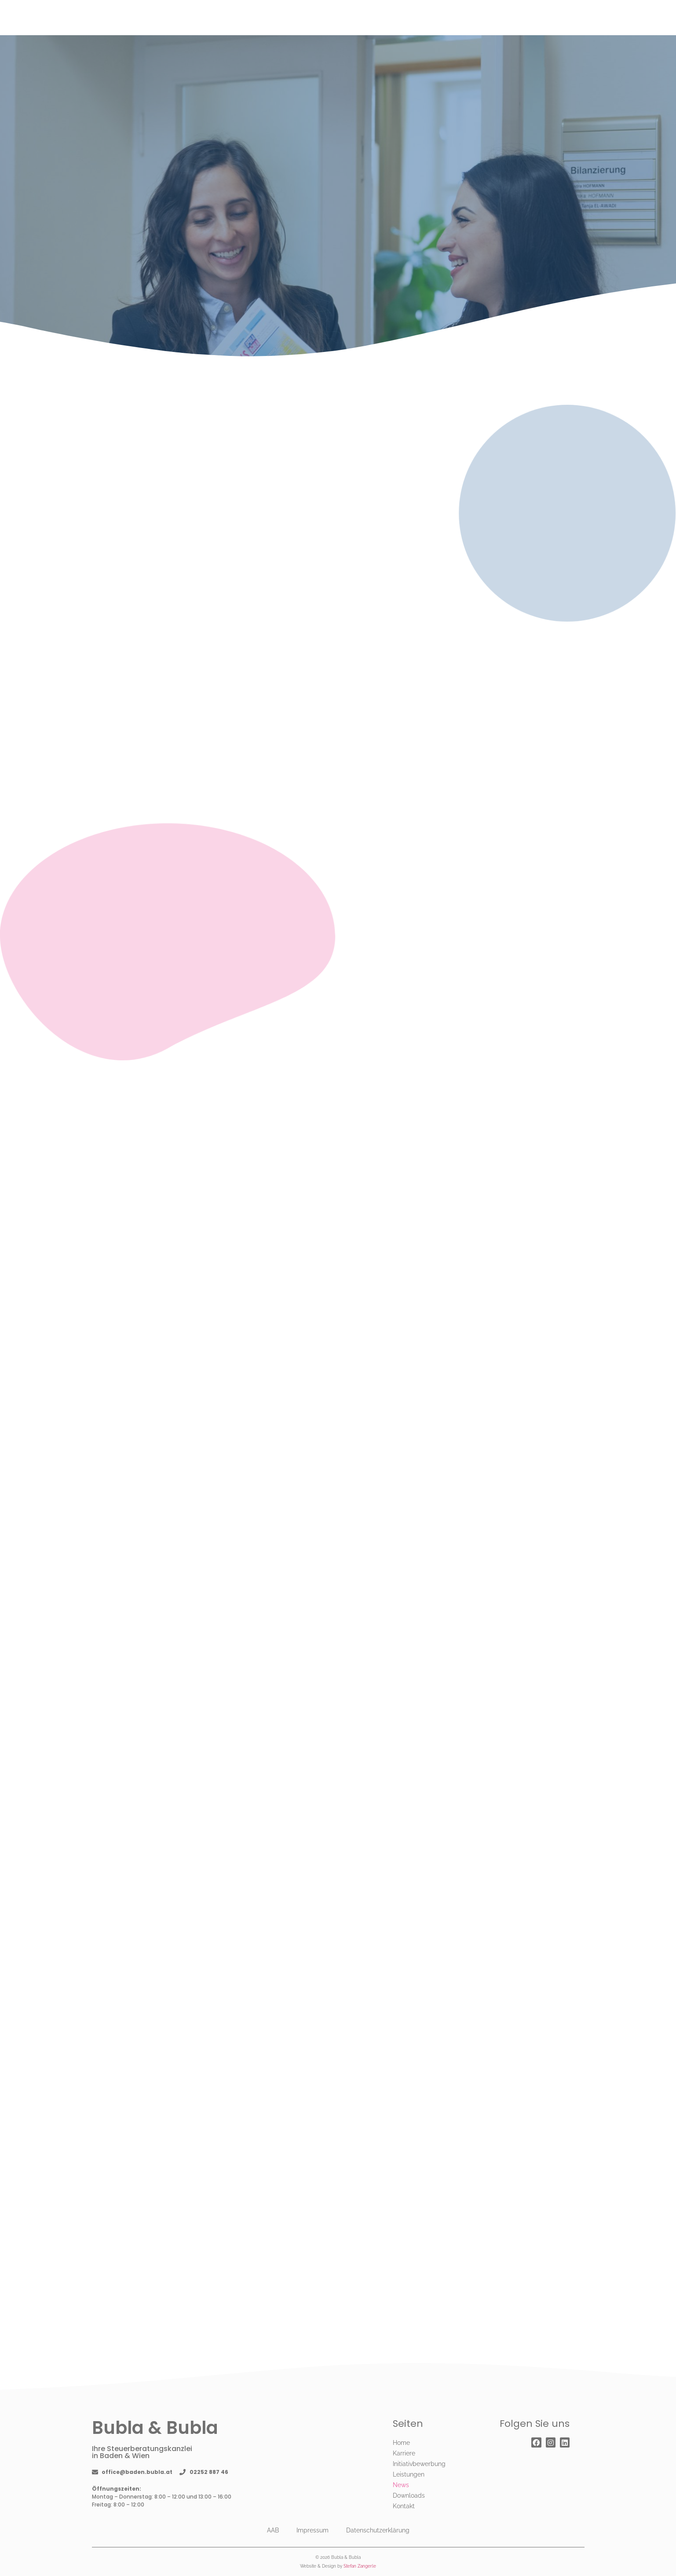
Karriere (404, 2453)
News (401, 2484)
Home (401, 2442)
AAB (273, 2530)
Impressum (312, 2530)
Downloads (409, 2495)
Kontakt (404, 2506)
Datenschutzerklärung (377, 2530)
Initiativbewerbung (419, 2463)
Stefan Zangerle (359, 2566)
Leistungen (408, 2474)
